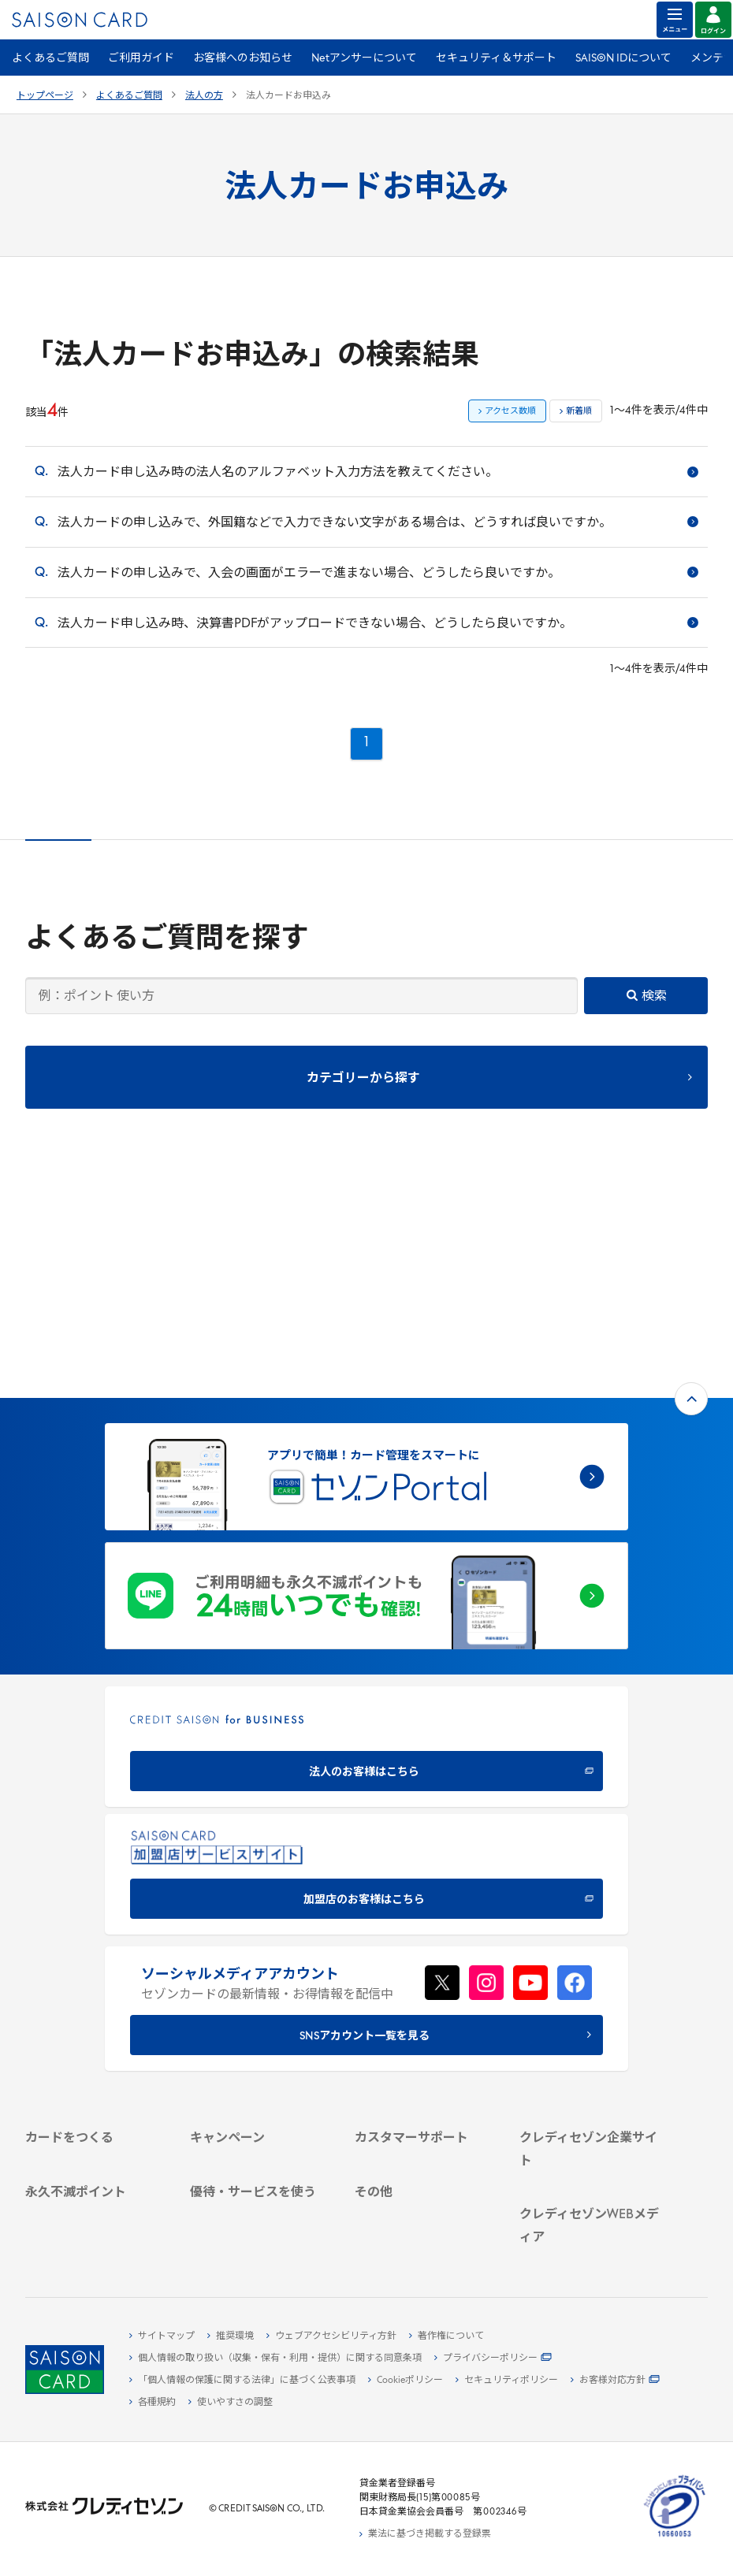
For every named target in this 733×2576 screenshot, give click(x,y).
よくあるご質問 (50, 59)
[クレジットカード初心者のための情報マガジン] (589, 2178)
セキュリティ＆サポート (496, 59)
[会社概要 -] (589, 1994)
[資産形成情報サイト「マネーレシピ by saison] (589, 2217)
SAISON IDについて (623, 59)
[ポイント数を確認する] (95, 2241)
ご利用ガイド (141, 59)
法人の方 (204, 96)
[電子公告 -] (589, 2066)
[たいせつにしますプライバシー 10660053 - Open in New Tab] (675, 2537)
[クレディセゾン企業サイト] (589, 1975)
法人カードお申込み (288, 96)
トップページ (45, 96)
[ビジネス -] (589, 2012)
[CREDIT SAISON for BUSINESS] (366, 1536)
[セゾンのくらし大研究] (589, 2243)
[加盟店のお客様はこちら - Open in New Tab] (366, 1664)
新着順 (579, 411)
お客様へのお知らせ (242, 59)
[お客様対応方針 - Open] (615, 2380)
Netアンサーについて (364, 59)
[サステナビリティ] (589, 2030)
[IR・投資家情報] (589, 2048)
